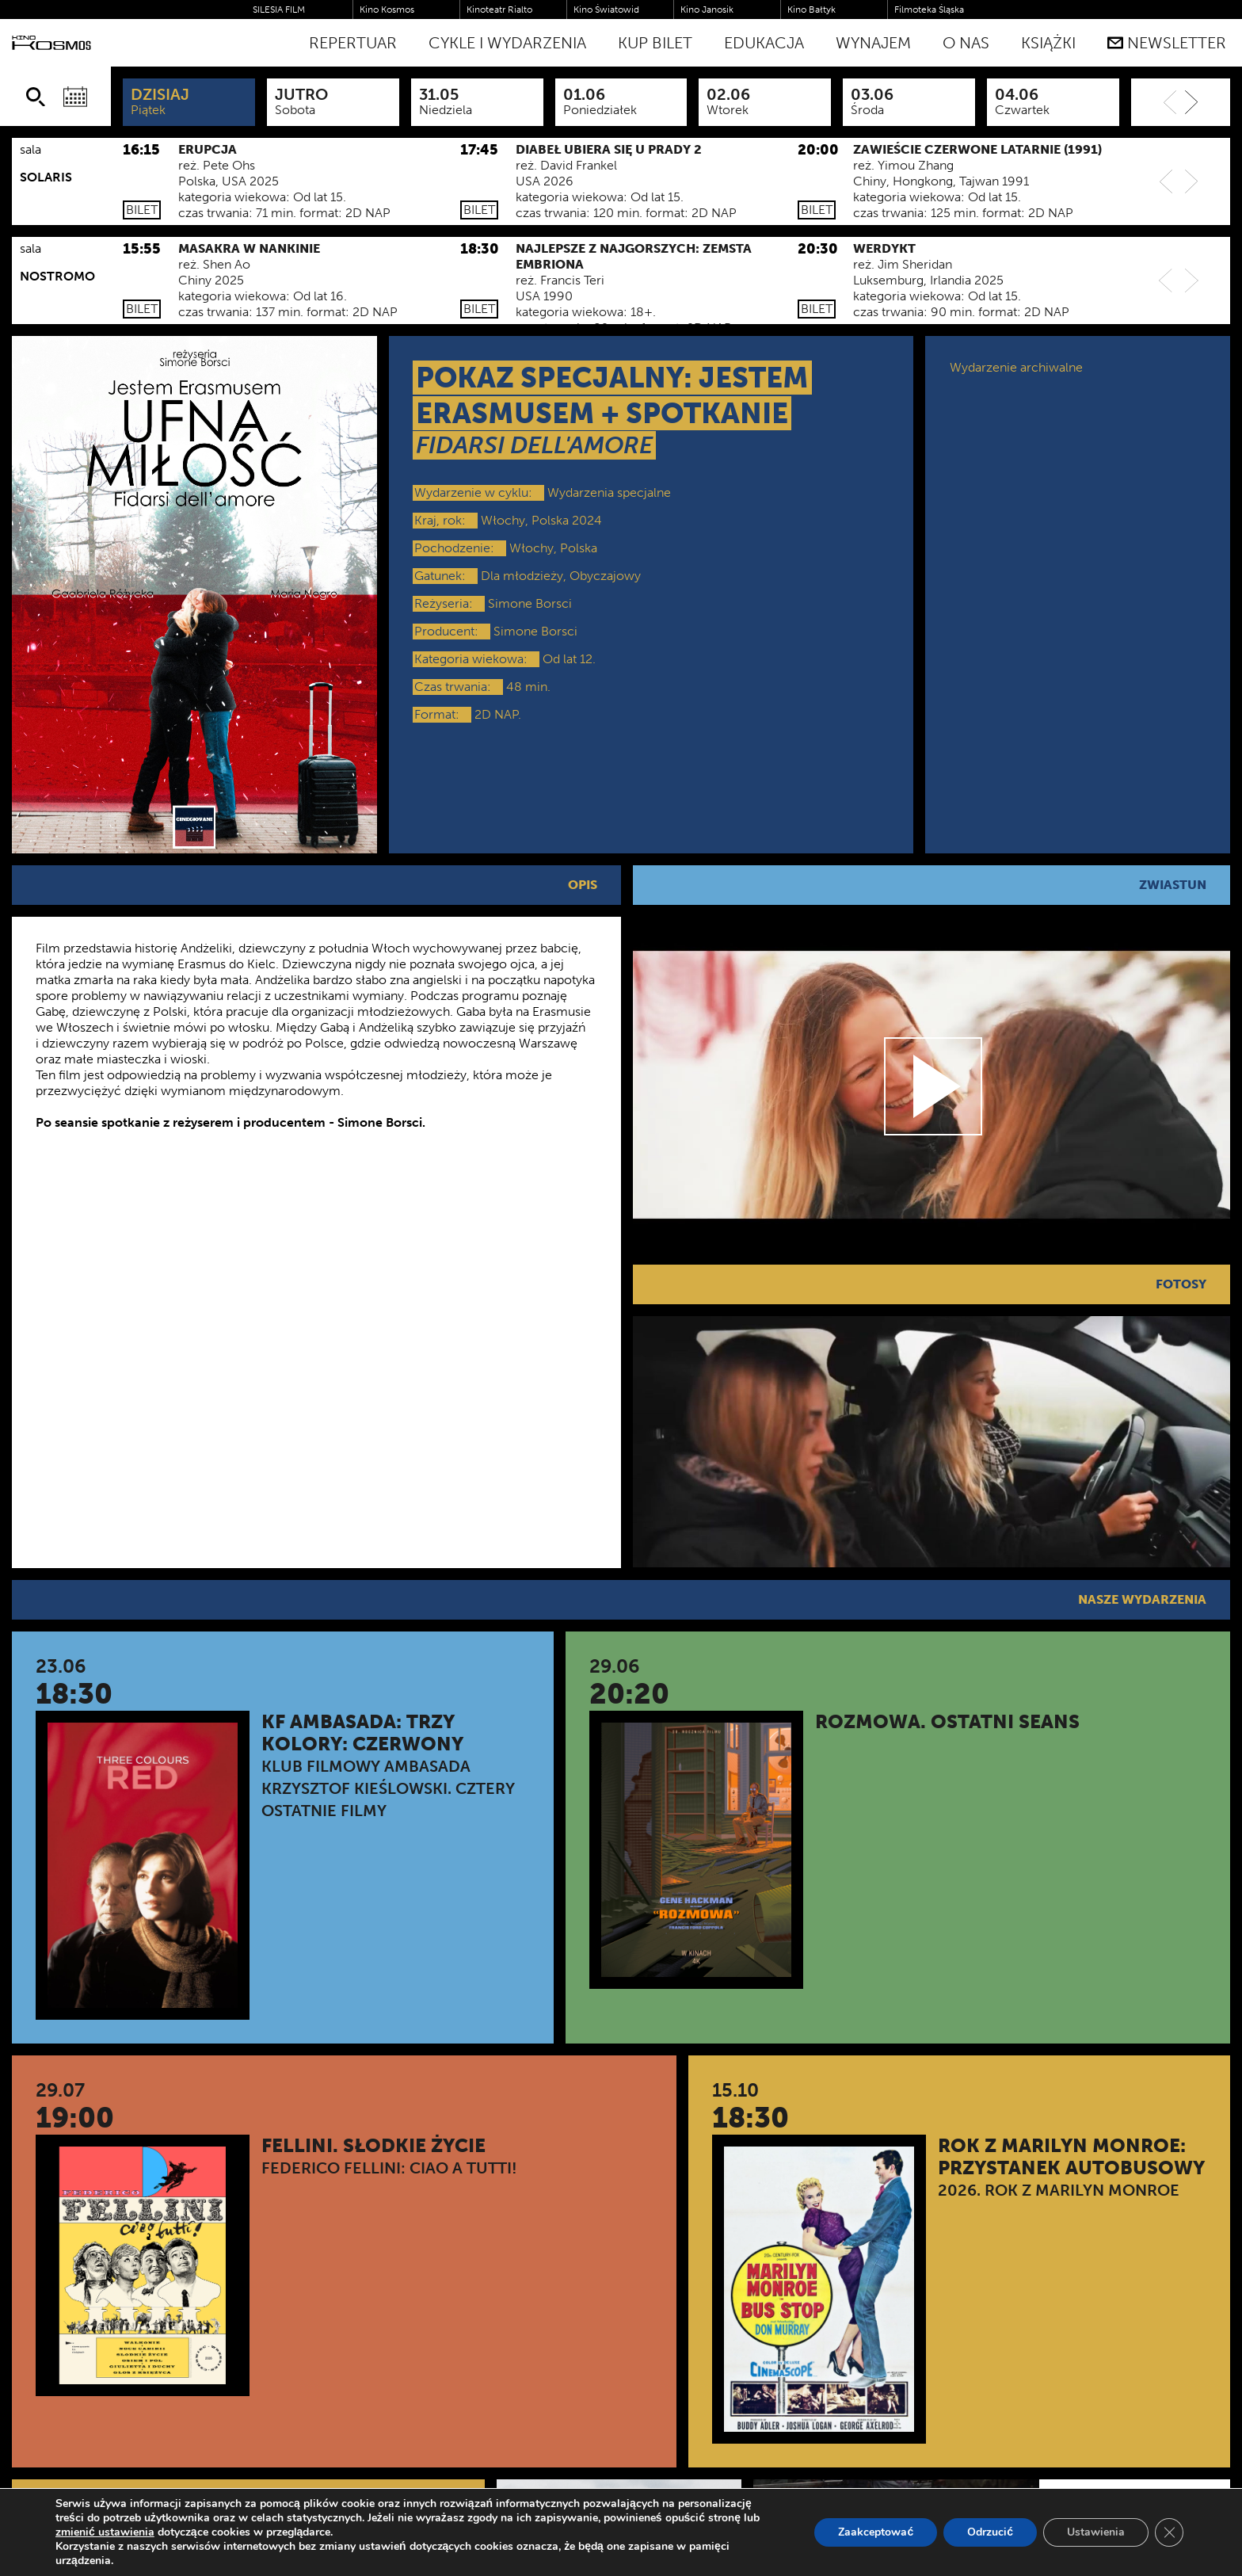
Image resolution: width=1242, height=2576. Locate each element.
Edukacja (764, 42)
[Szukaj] (35, 96)
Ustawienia (1096, 2532)
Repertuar (353, 42)
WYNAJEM (873, 42)
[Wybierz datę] (75, 96)
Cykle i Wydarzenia (507, 42)
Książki (1048, 42)
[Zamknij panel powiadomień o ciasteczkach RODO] (1169, 2532)
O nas (966, 42)
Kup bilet (655, 42)
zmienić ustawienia (104, 2532)
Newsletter (1166, 42)
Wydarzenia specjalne (609, 492)
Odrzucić (990, 2532)
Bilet (142, 209)
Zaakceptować (875, 2532)
